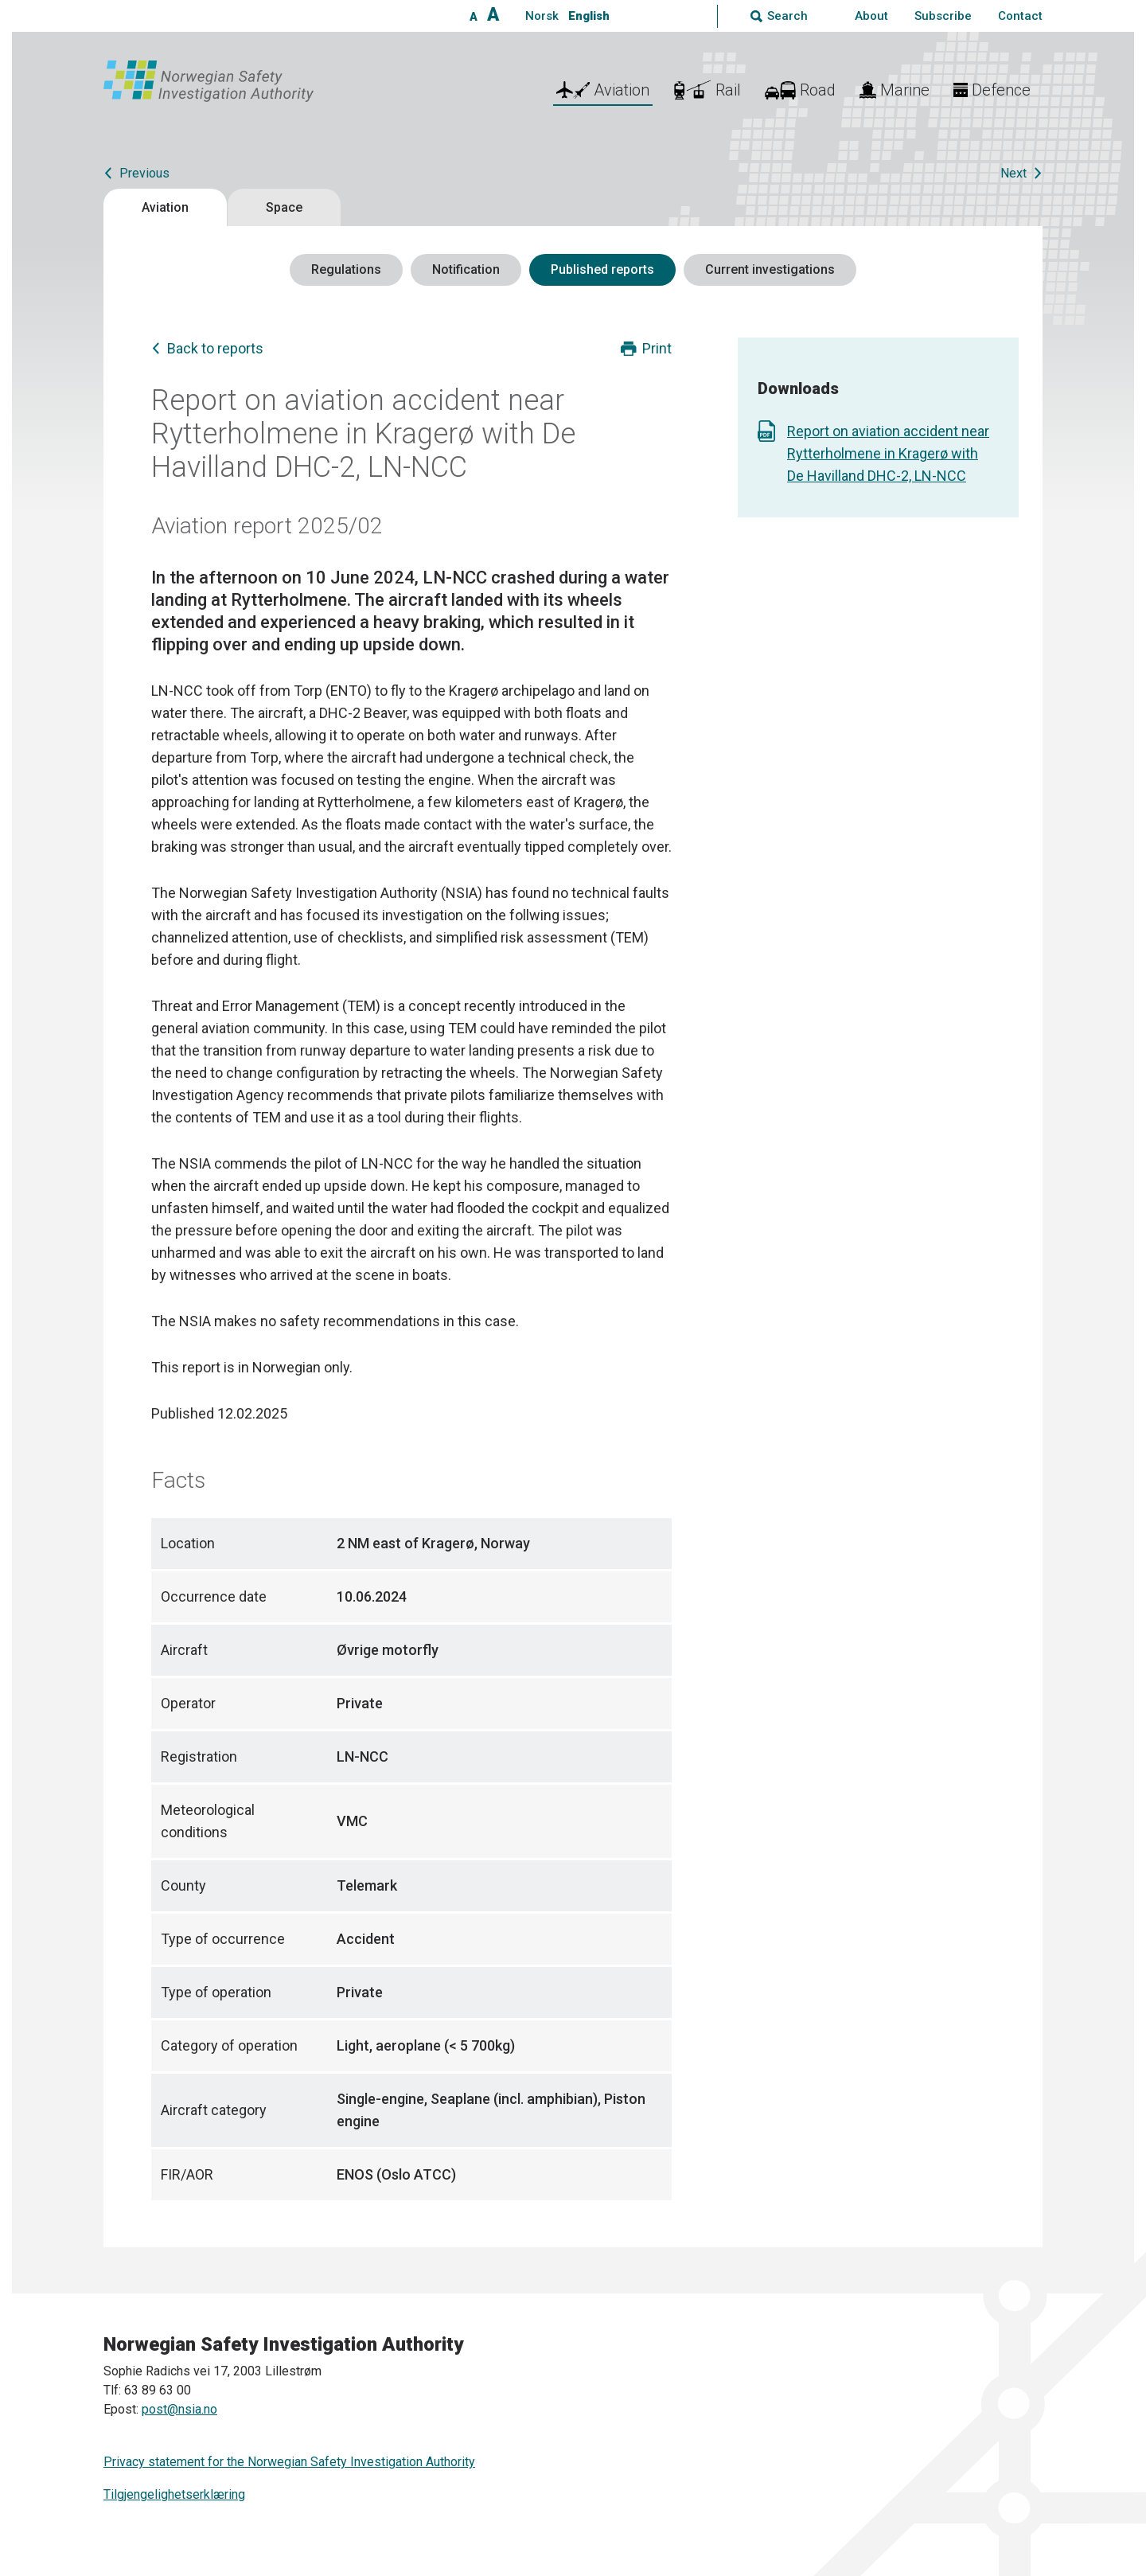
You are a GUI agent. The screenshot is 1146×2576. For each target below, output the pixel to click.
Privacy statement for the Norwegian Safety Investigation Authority (289, 2461)
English (589, 16)
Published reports (602, 269)
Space (284, 207)
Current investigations (770, 269)
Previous (144, 173)
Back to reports (215, 348)
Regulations (346, 269)
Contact (1020, 16)
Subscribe (943, 16)
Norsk (542, 16)
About (871, 16)
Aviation (165, 207)
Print (657, 348)
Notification (466, 269)
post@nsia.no (179, 2409)
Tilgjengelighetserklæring (174, 2494)
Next (1013, 173)
